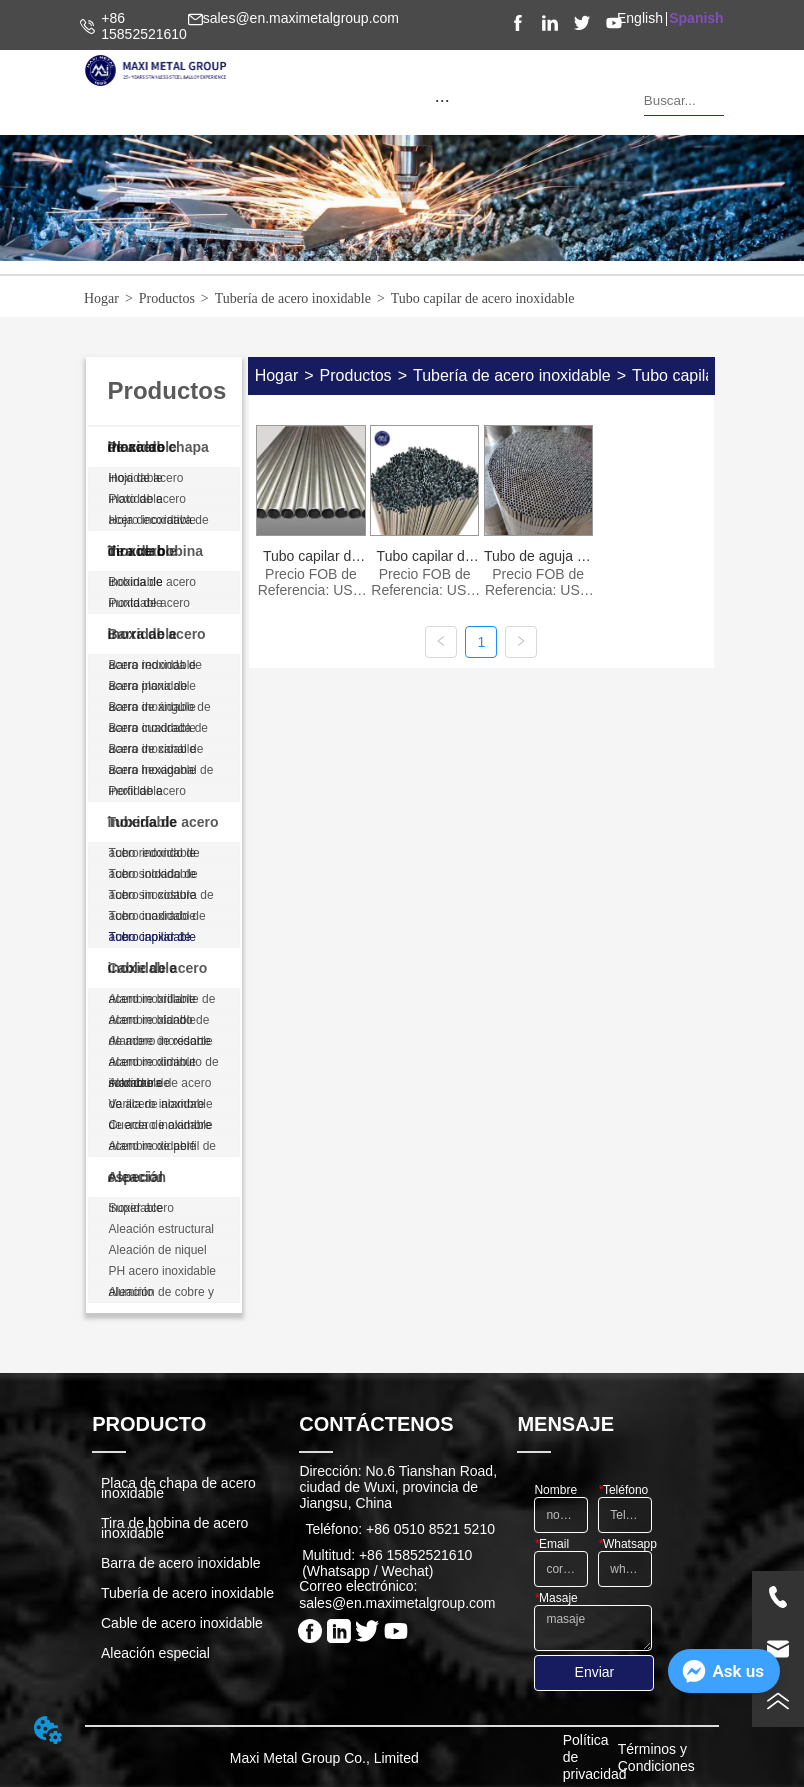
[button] (442, 100)
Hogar (101, 298)
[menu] (442, 100)
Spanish (696, 18)
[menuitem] (442, 100)
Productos (167, 298)
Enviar (595, 1672)
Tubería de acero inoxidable (293, 298)
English (640, 18)
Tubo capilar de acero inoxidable (483, 298)
